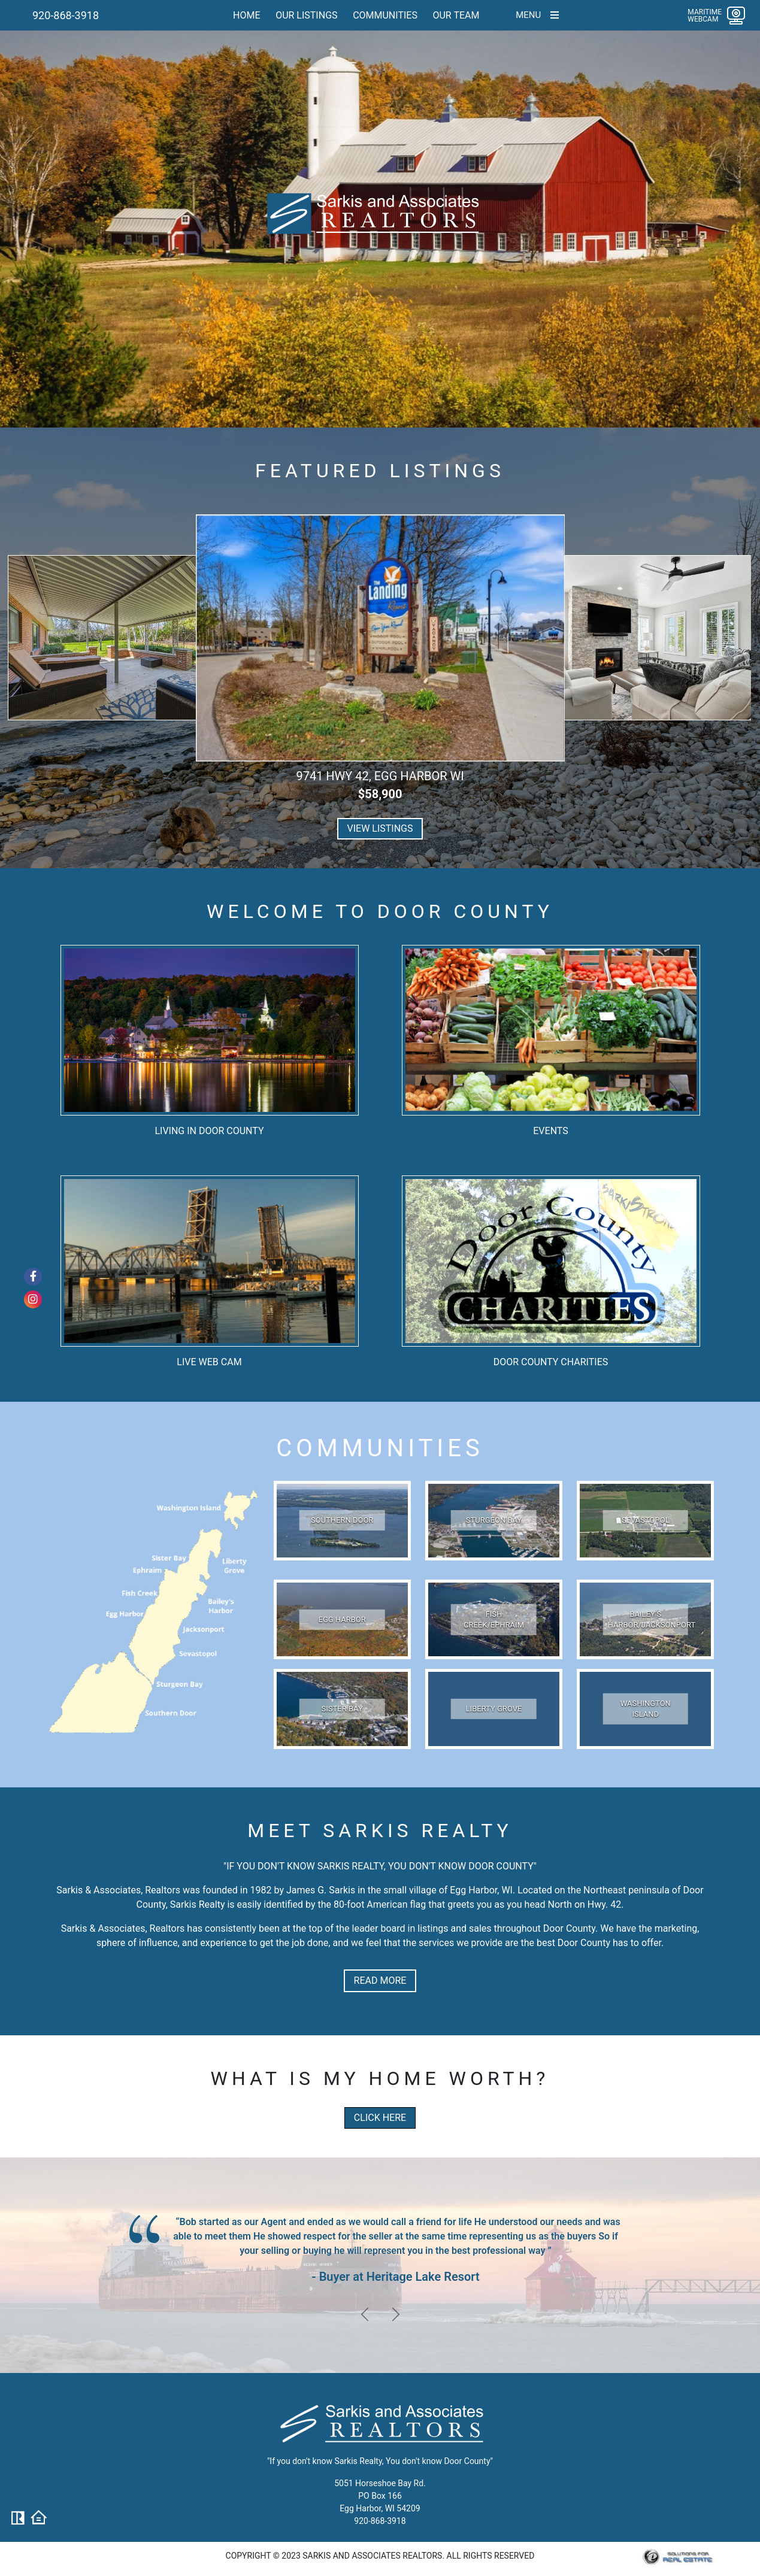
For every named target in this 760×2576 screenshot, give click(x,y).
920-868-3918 (65, 15)
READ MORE (380, 1986)
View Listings (380, 835)
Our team (455, 15)
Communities (385, 15)
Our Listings (306, 15)
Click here (380, 2123)
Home (246, 15)
